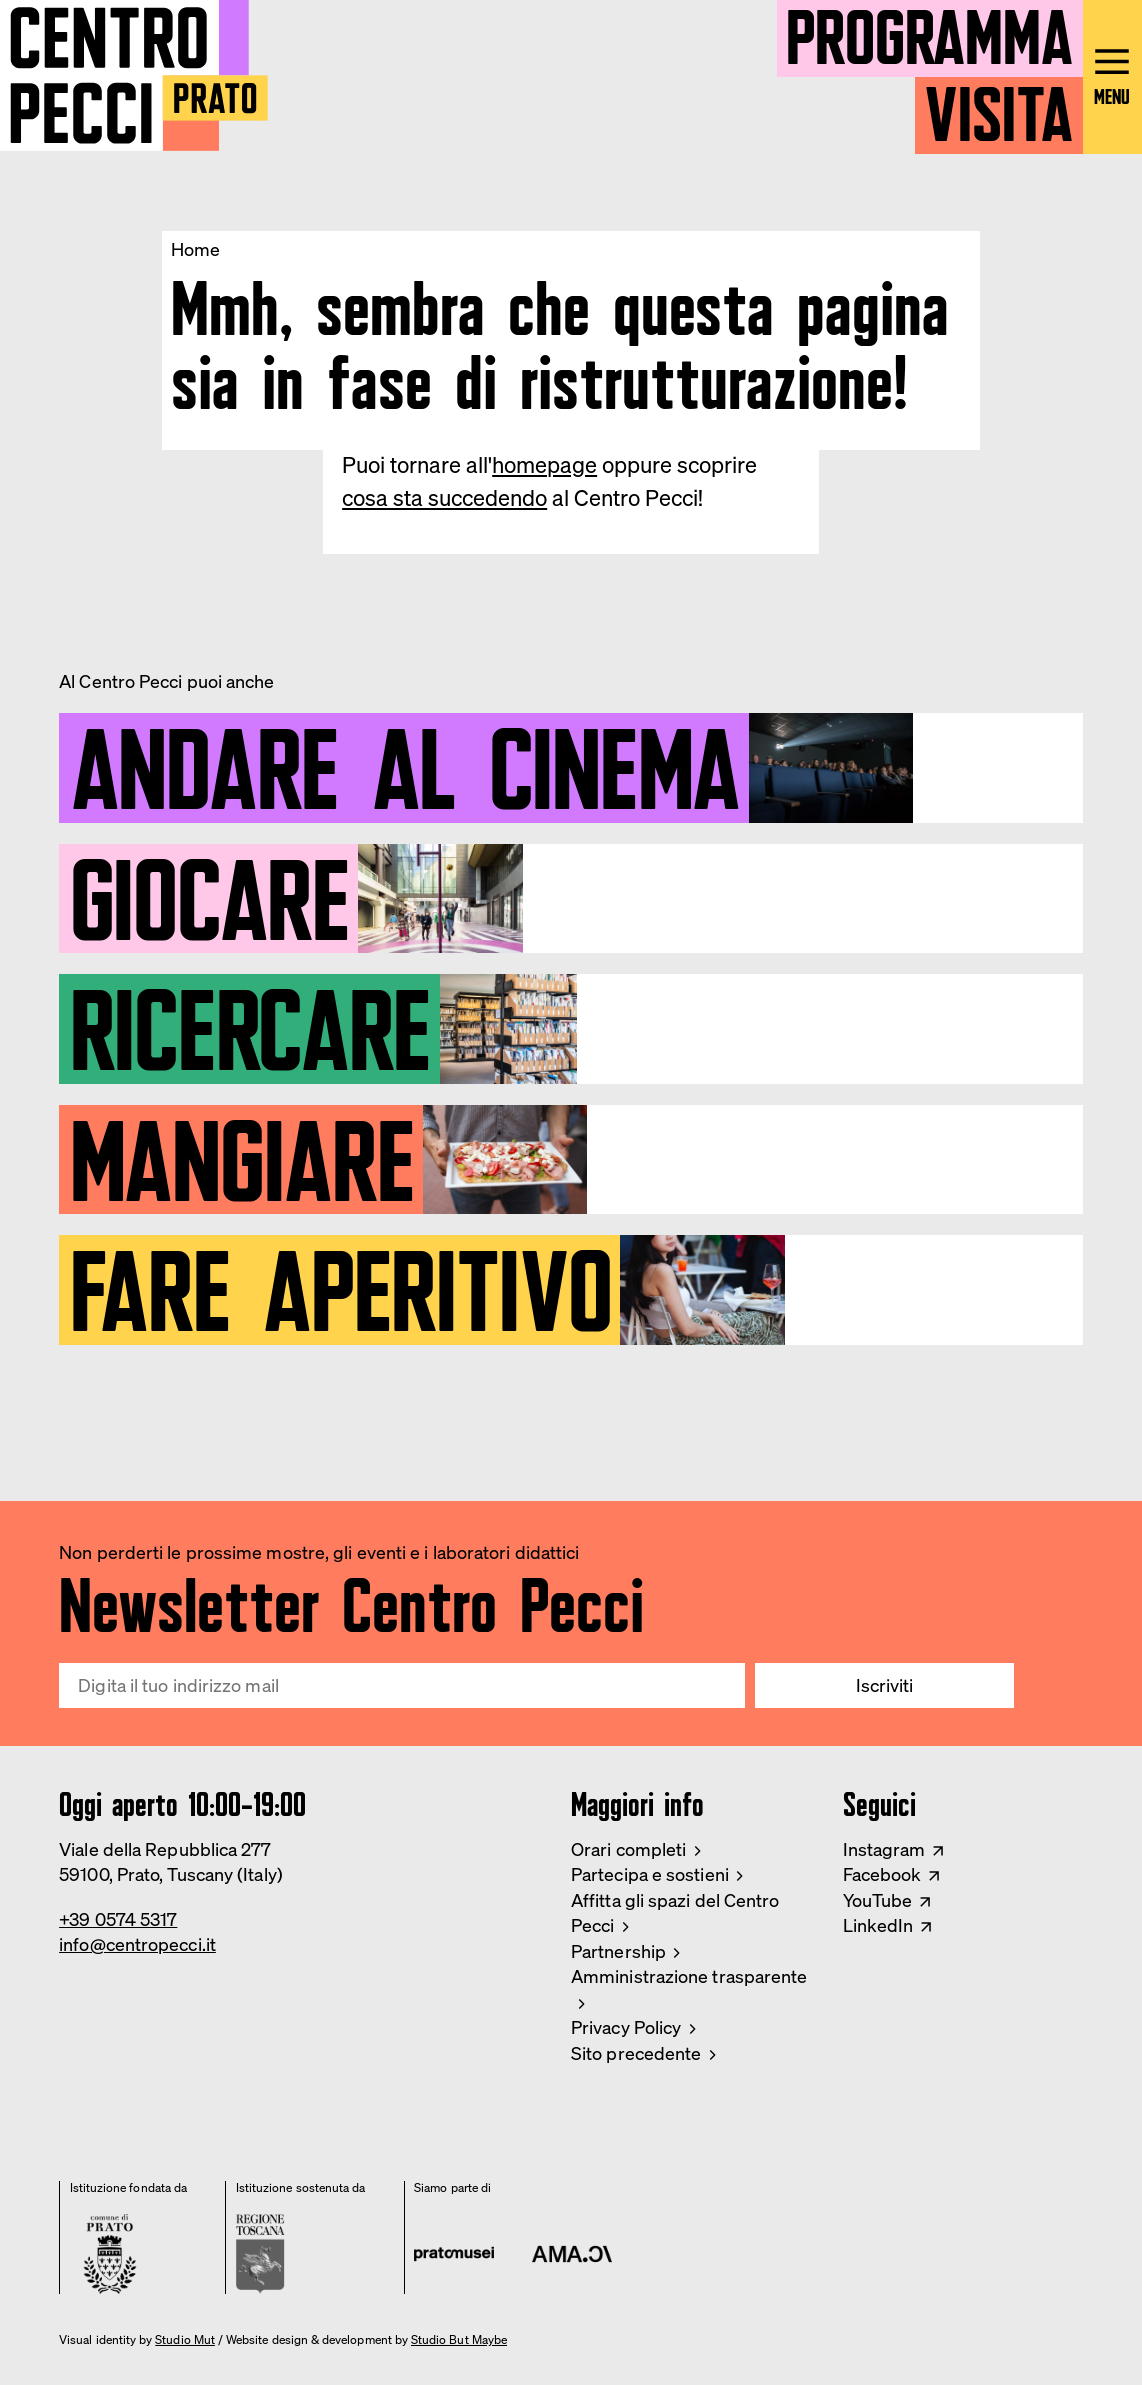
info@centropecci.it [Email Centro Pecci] (137, 1944)
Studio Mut (185, 2340)
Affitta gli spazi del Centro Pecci (675, 1912)
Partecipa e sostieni (650, 1874)
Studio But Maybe (459, 2340)
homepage (544, 465)
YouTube (878, 1900)
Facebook (882, 1874)
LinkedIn (878, 1925)
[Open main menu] (1112, 77)
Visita (998, 106)
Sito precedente (636, 2053)
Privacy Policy (626, 2027)
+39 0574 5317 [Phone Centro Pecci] (118, 1919)
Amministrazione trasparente (689, 1976)
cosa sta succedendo (444, 498)
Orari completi (628, 1849)
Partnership (618, 1951)
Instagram (884, 1849)
